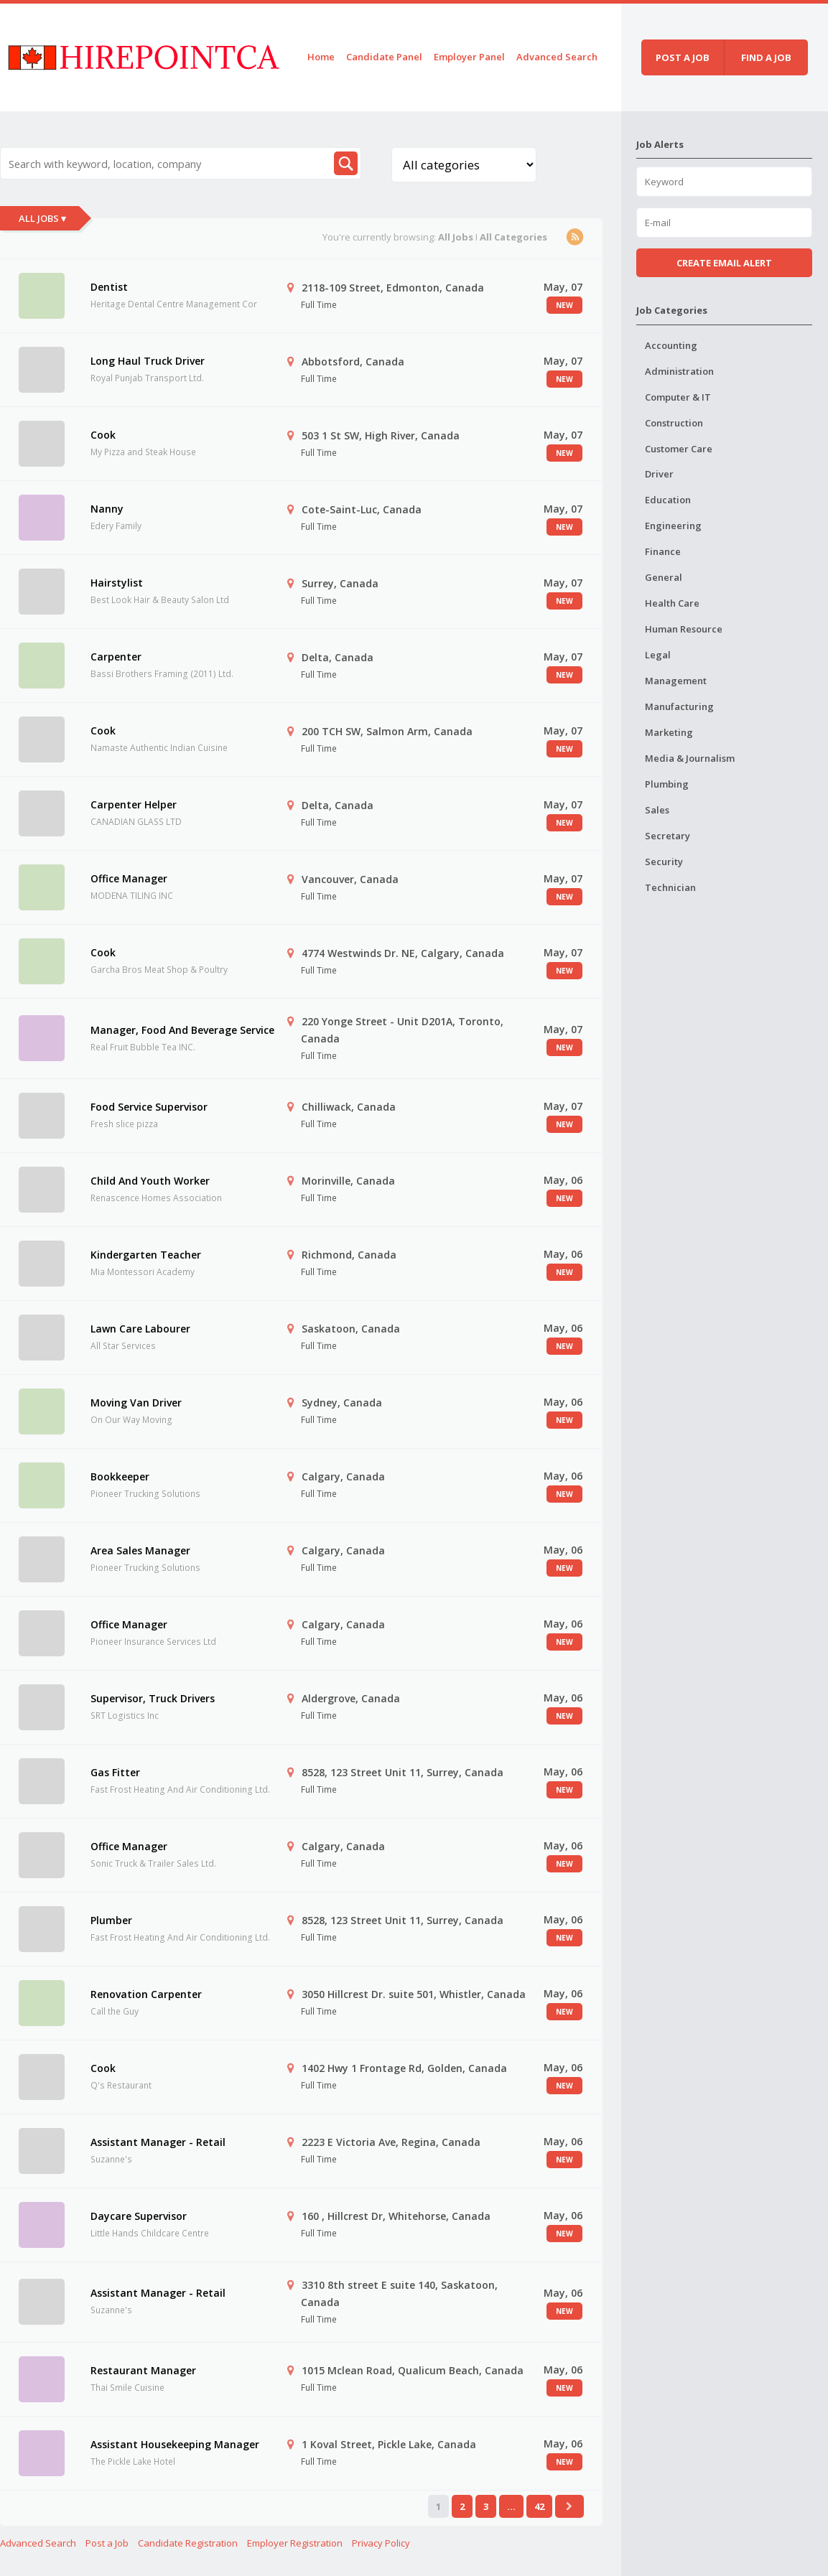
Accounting (671, 345)
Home (321, 56)
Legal (658, 654)
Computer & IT (678, 397)
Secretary (667, 835)
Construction (674, 422)
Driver (659, 473)
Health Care (672, 603)
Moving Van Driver (136, 1402)
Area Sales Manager (140, 1550)
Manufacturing (679, 706)
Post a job (683, 57)
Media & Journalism (690, 758)
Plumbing (667, 784)
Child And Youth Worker (150, 1180)
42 (539, 2506)
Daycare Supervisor (138, 2216)
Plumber (111, 1920)
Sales (657, 809)
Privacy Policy (381, 2543)
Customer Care (678, 448)
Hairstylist (116, 582)
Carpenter (115, 656)
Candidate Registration (188, 2543)
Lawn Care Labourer (140, 1328)
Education (668, 499)
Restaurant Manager (143, 2370)
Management (676, 680)
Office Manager (128, 878)
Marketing (669, 732)
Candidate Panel (384, 56)
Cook (103, 435)
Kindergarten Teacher (145, 1254)
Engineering (673, 525)
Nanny (107, 508)
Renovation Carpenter (146, 1994)
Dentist (109, 287)
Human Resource (683, 628)
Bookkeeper (119, 1476)
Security (664, 861)
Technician (670, 887)
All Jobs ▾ (42, 218)
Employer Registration (295, 2543)
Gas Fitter (115, 1772)
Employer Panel (469, 56)
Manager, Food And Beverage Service (182, 1030)
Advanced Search (556, 56)
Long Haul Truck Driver (147, 361)
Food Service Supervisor (149, 1107)
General (663, 577)
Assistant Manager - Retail (157, 2142)
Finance (663, 551)
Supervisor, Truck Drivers (152, 1698)
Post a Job (107, 2543)
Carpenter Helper (133, 804)
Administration (679, 371)
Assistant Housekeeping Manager (174, 2444)
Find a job (766, 57)
